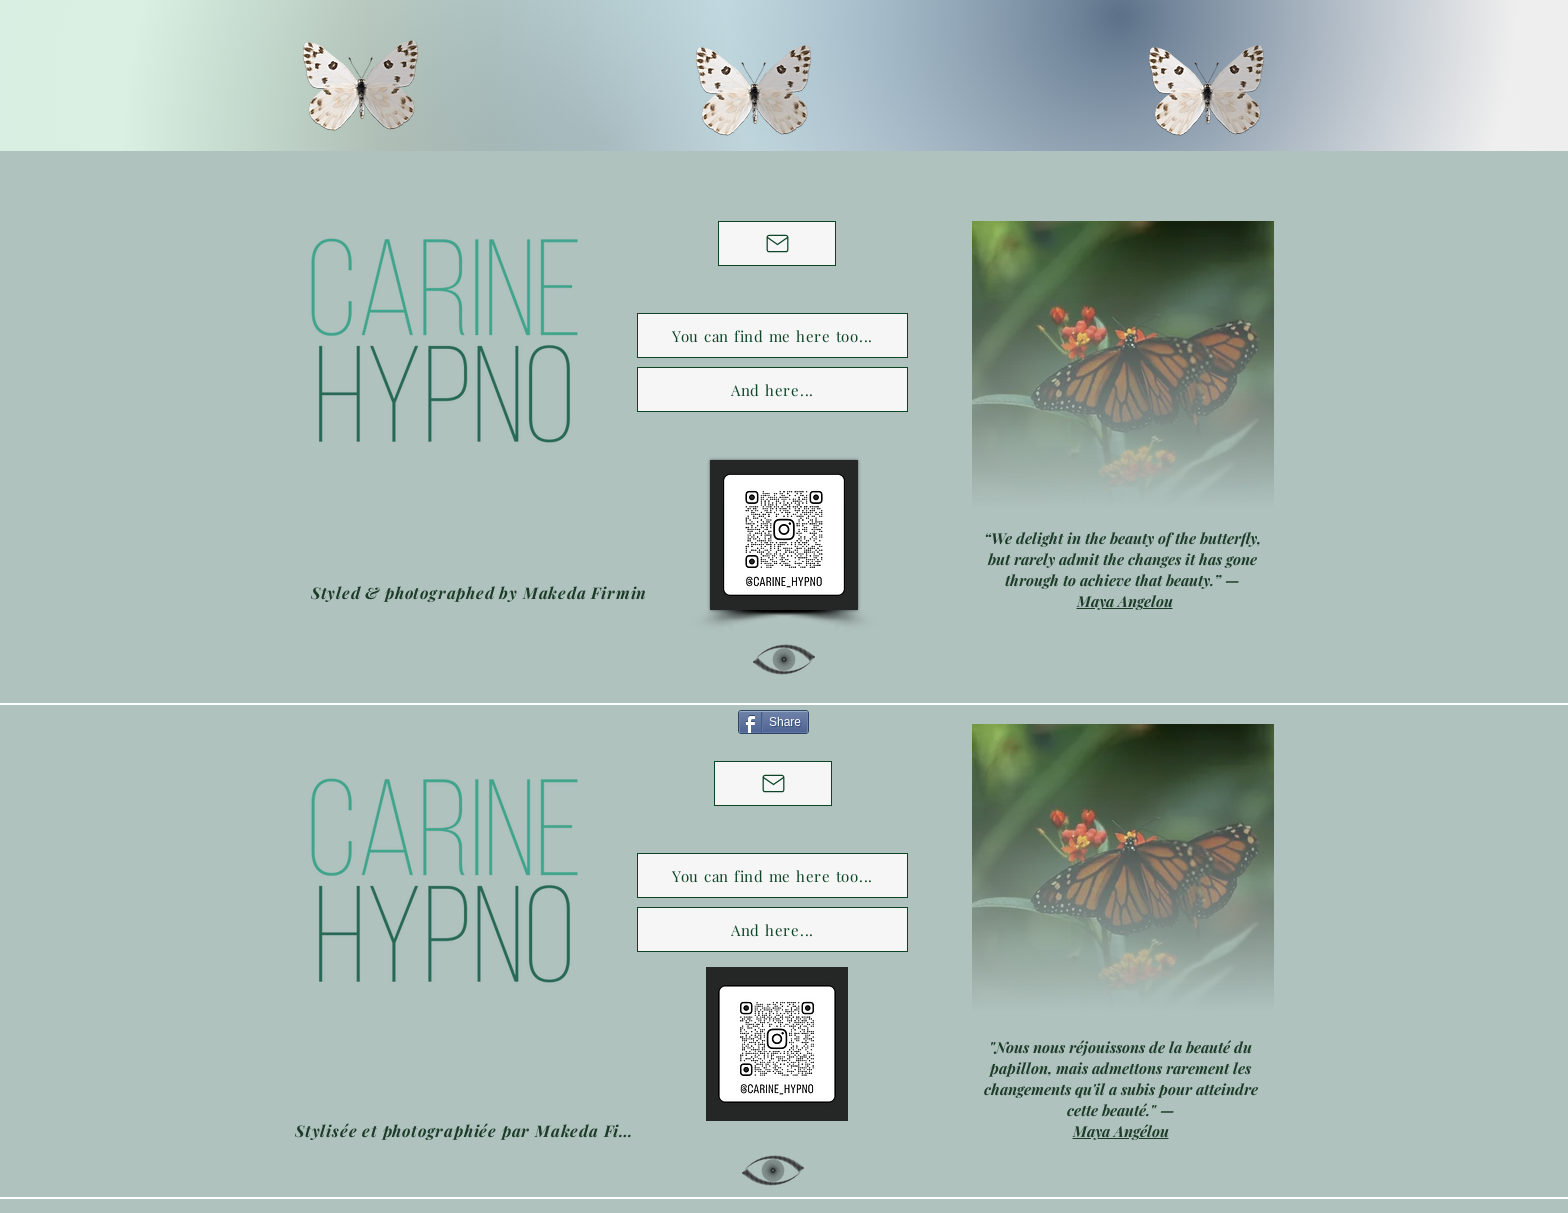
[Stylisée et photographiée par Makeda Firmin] (466, 1130)
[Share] (773, 722)
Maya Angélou (1121, 1131)
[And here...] (772, 389)
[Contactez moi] (773, 783)
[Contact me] (777, 243)
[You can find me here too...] (772, 335)
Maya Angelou (1125, 601)
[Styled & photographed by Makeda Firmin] (479, 592)
